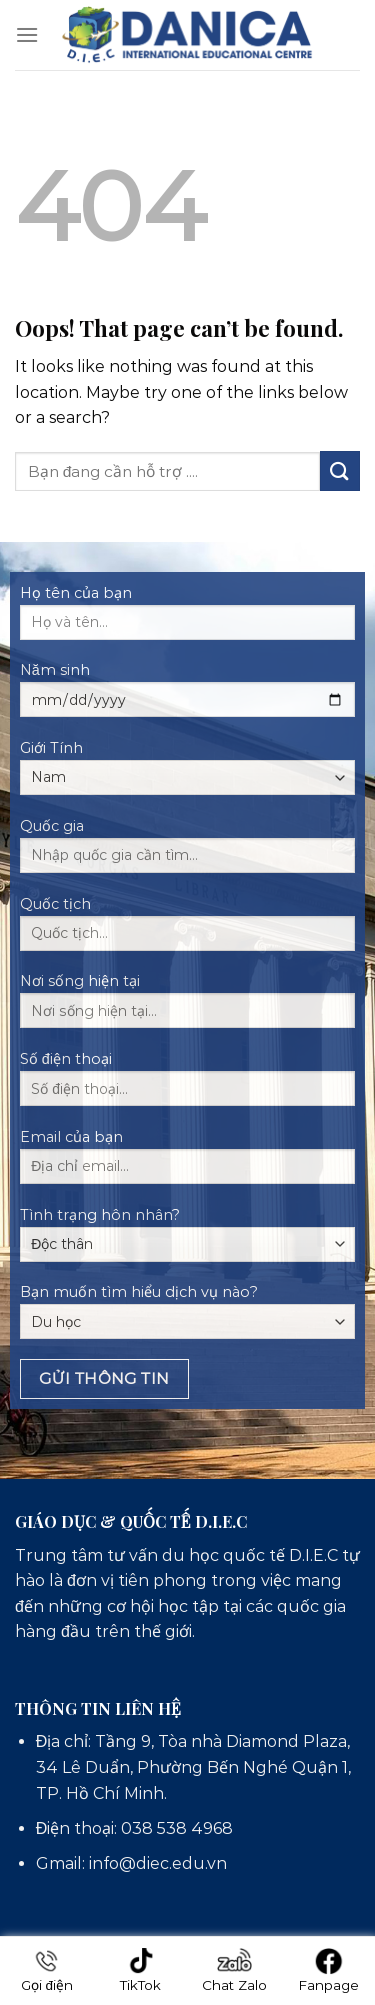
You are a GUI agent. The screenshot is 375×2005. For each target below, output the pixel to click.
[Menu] (27, 34)
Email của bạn (187, 1163)
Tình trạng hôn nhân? (187, 1234)
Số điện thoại (187, 1085)
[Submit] (340, 470)
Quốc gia (187, 852)
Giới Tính (187, 767)
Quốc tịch (187, 930)
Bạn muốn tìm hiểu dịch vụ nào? (187, 1311)
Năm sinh (187, 696)
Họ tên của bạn (187, 619)
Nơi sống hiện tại (187, 1007)
